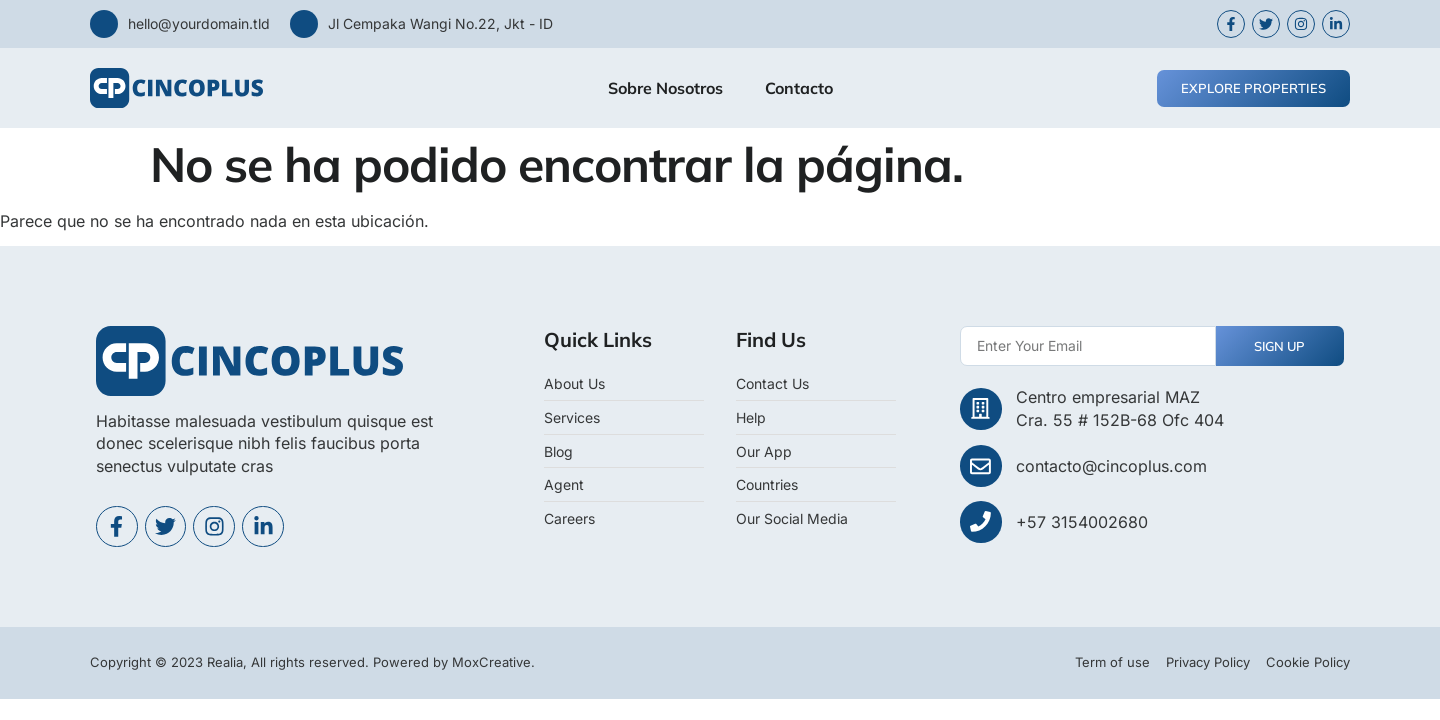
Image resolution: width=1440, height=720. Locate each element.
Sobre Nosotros (665, 88)
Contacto (799, 88)
